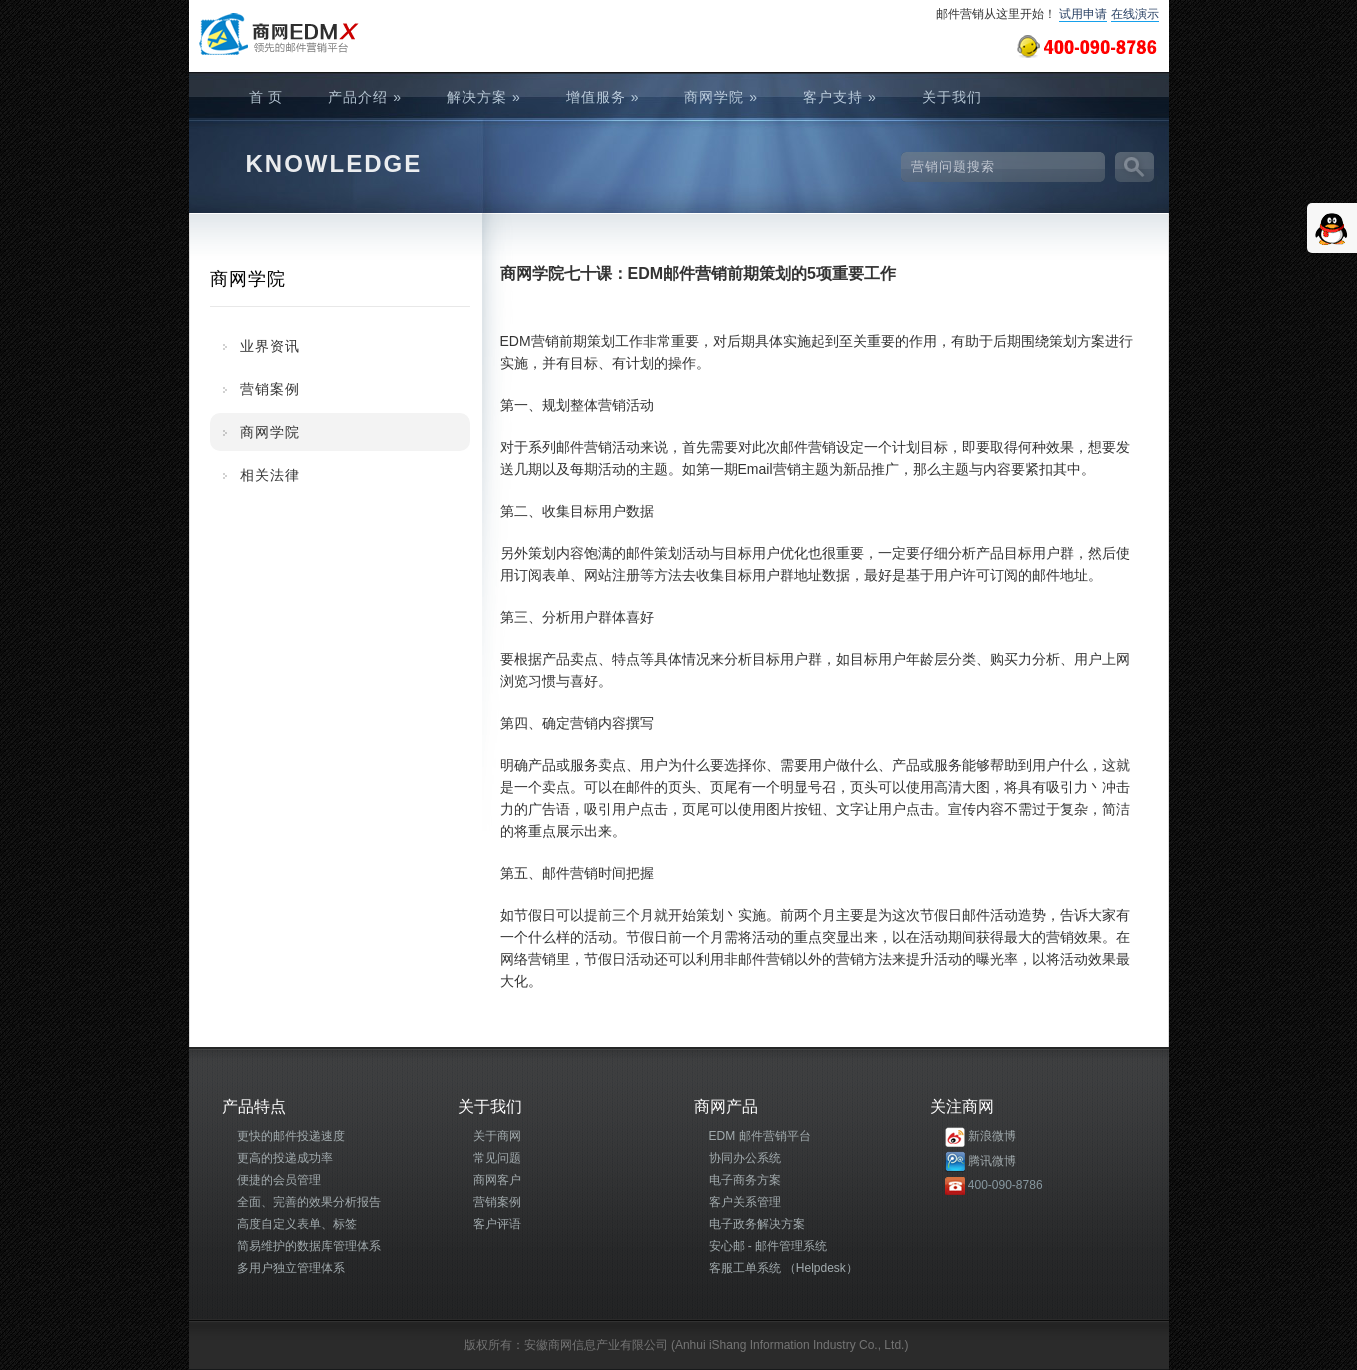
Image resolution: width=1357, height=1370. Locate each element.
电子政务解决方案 (757, 1224)
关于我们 (952, 97)
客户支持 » (840, 97)
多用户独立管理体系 (291, 1268)
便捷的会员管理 (279, 1180)
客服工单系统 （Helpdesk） (783, 1268)
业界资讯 (270, 346)
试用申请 (1083, 14)
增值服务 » (603, 97)
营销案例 (270, 389)
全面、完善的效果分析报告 (309, 1202)
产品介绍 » (365, 97)
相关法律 (270, 475)
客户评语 (497, 1224)
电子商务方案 (745, 1180)
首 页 (266, 97)
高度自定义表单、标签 (297, 1224)
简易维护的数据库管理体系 (309, 1246)
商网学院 (270, 432)
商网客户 (497, 1180)
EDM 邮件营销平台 (760, 1136)
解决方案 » (484, 97)
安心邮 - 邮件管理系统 (768, 1246)
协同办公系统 (745, 1158)
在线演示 (1135, 14)
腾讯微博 (992, 1161)
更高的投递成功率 (285, 1158)
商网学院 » (721, 97)
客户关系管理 (745, 1202)
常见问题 (497, 1158)
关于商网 (497, 1136)
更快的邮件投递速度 (291, 1136)
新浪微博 (992, 1136)
